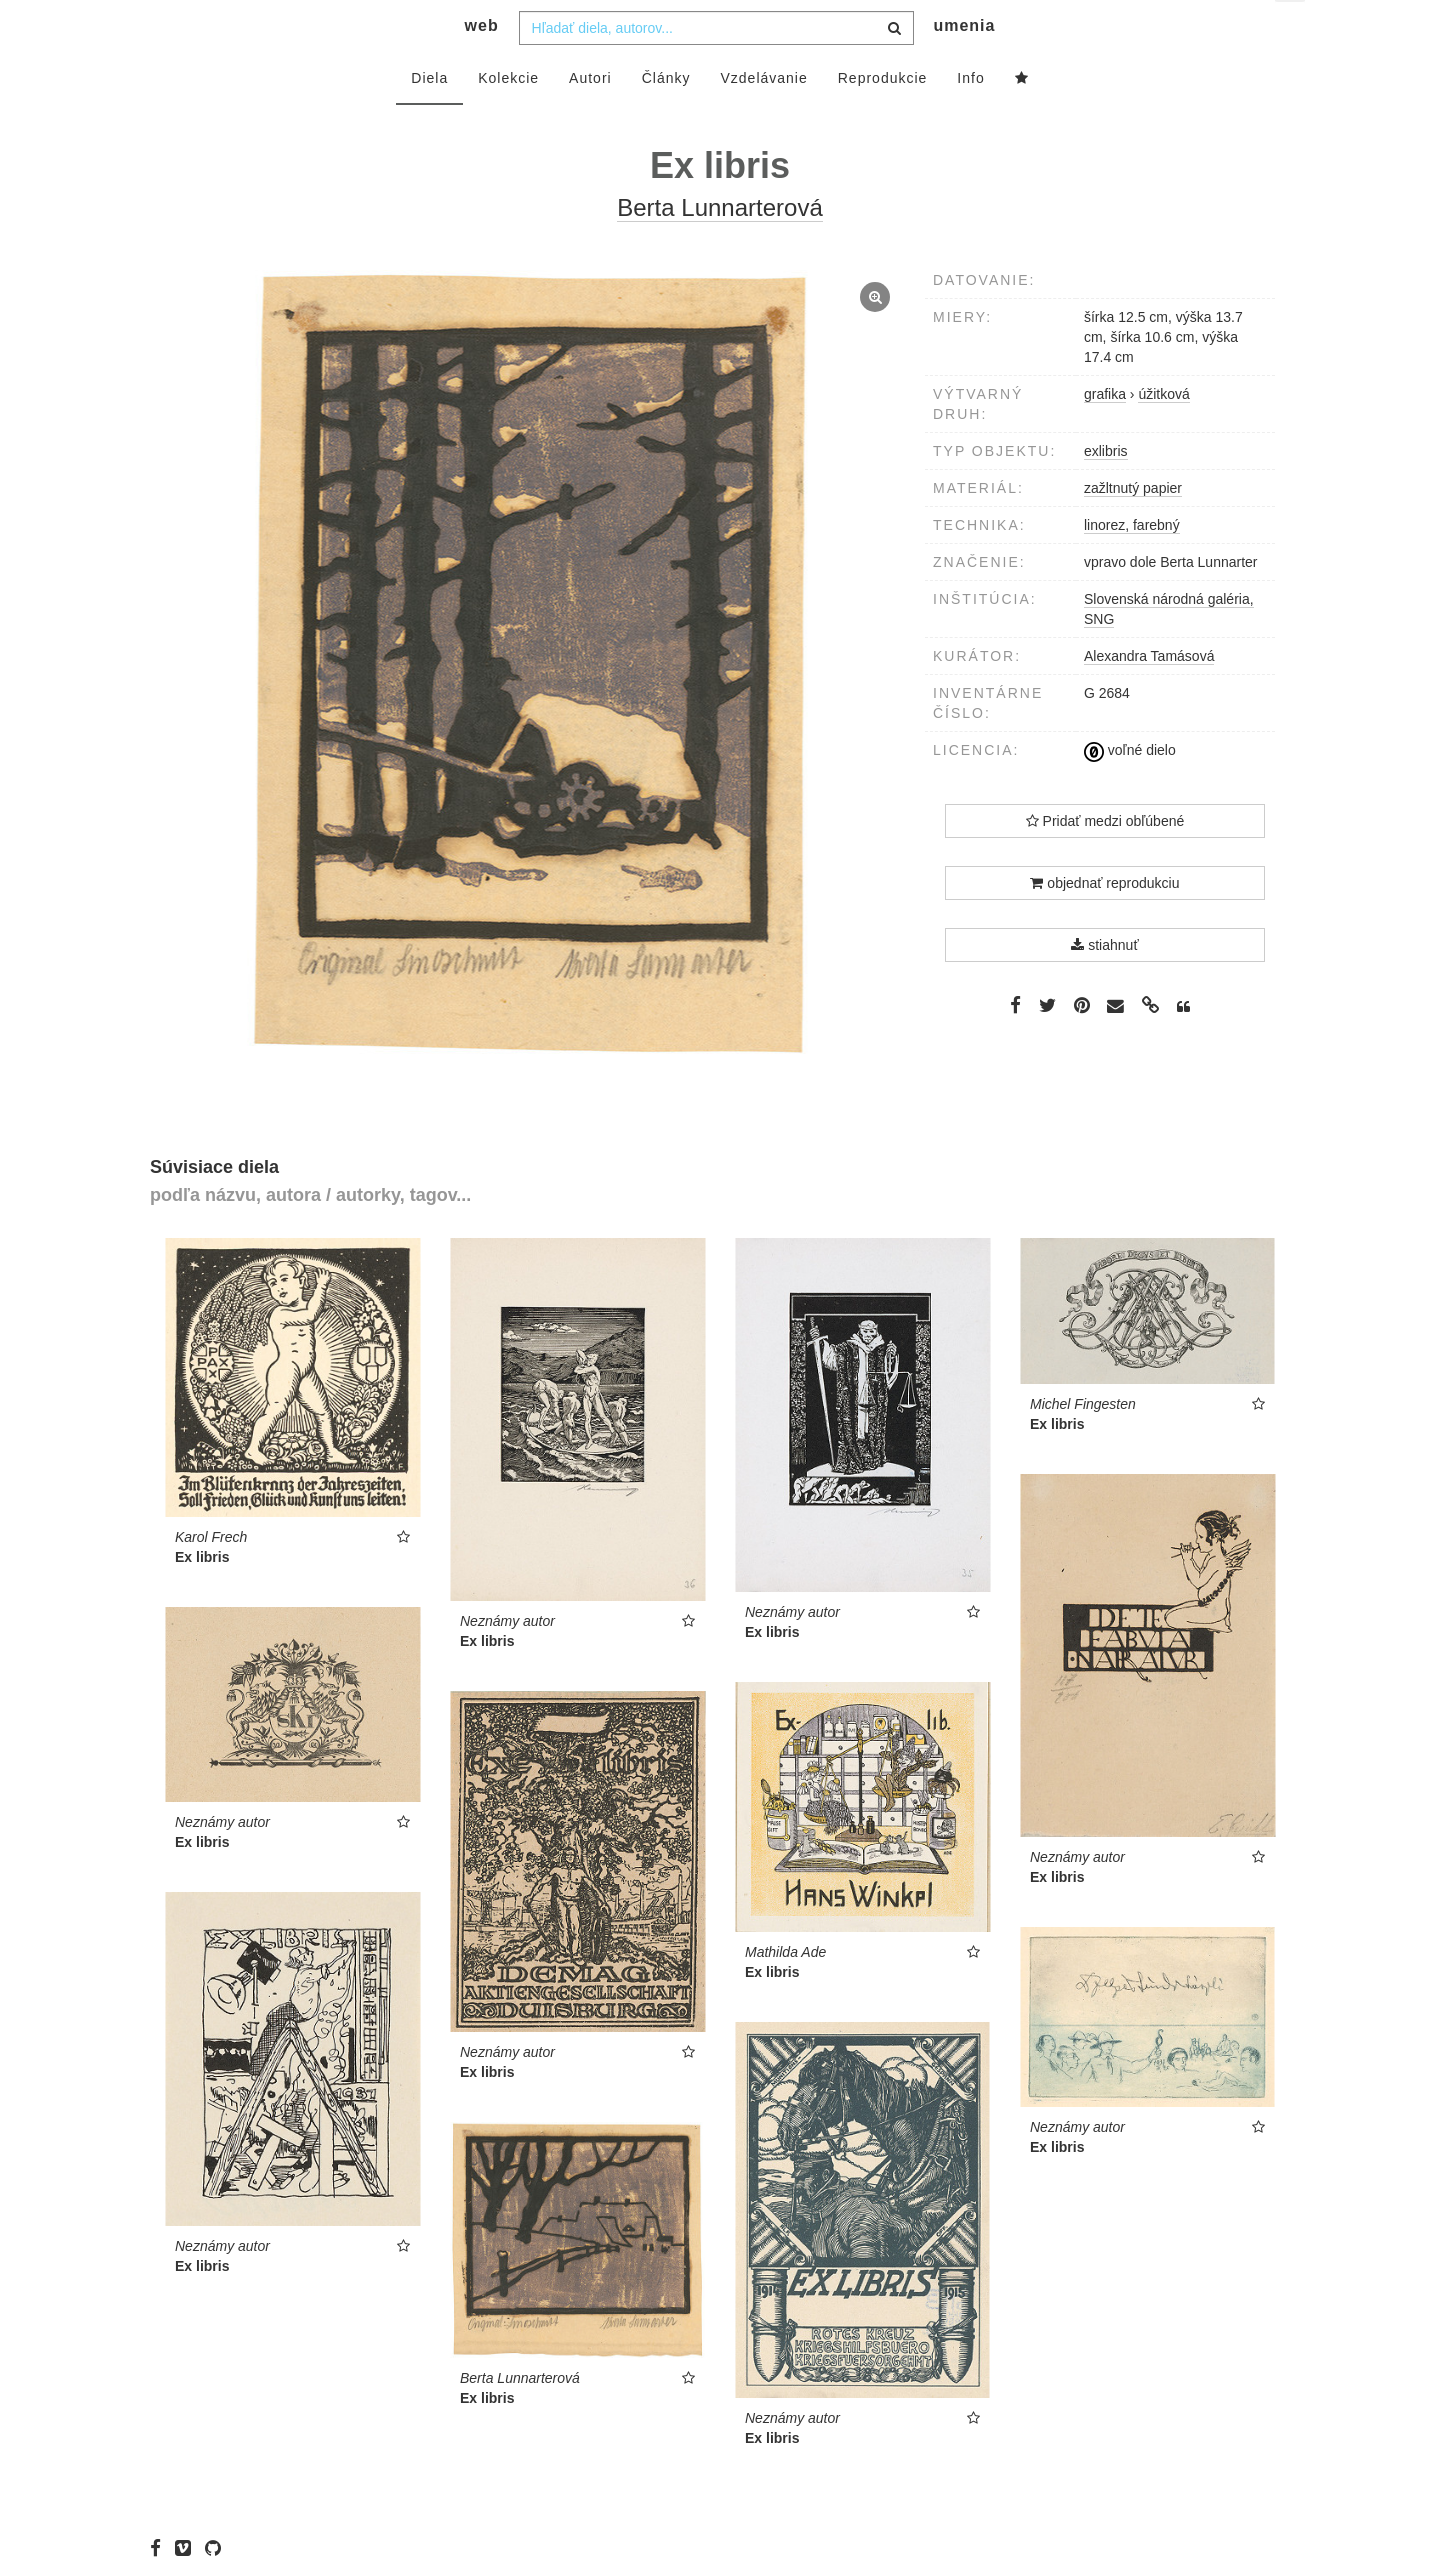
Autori (590, 117)
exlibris (1106, 490)
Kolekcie (508, 117)
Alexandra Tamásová (1149, 695)
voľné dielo (1130, 790)
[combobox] (716, 67)
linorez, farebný (1132, 564)
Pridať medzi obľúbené (1105, 860)
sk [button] (1291, 30)
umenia (964, 65)
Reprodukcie (883, 117)
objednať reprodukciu (1104, 922)
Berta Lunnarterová (719, 247)
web (482, 65)
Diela (429, 117)
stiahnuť (1104, 984)
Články (666, 117)
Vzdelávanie (763, 117)
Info (970, 117)
